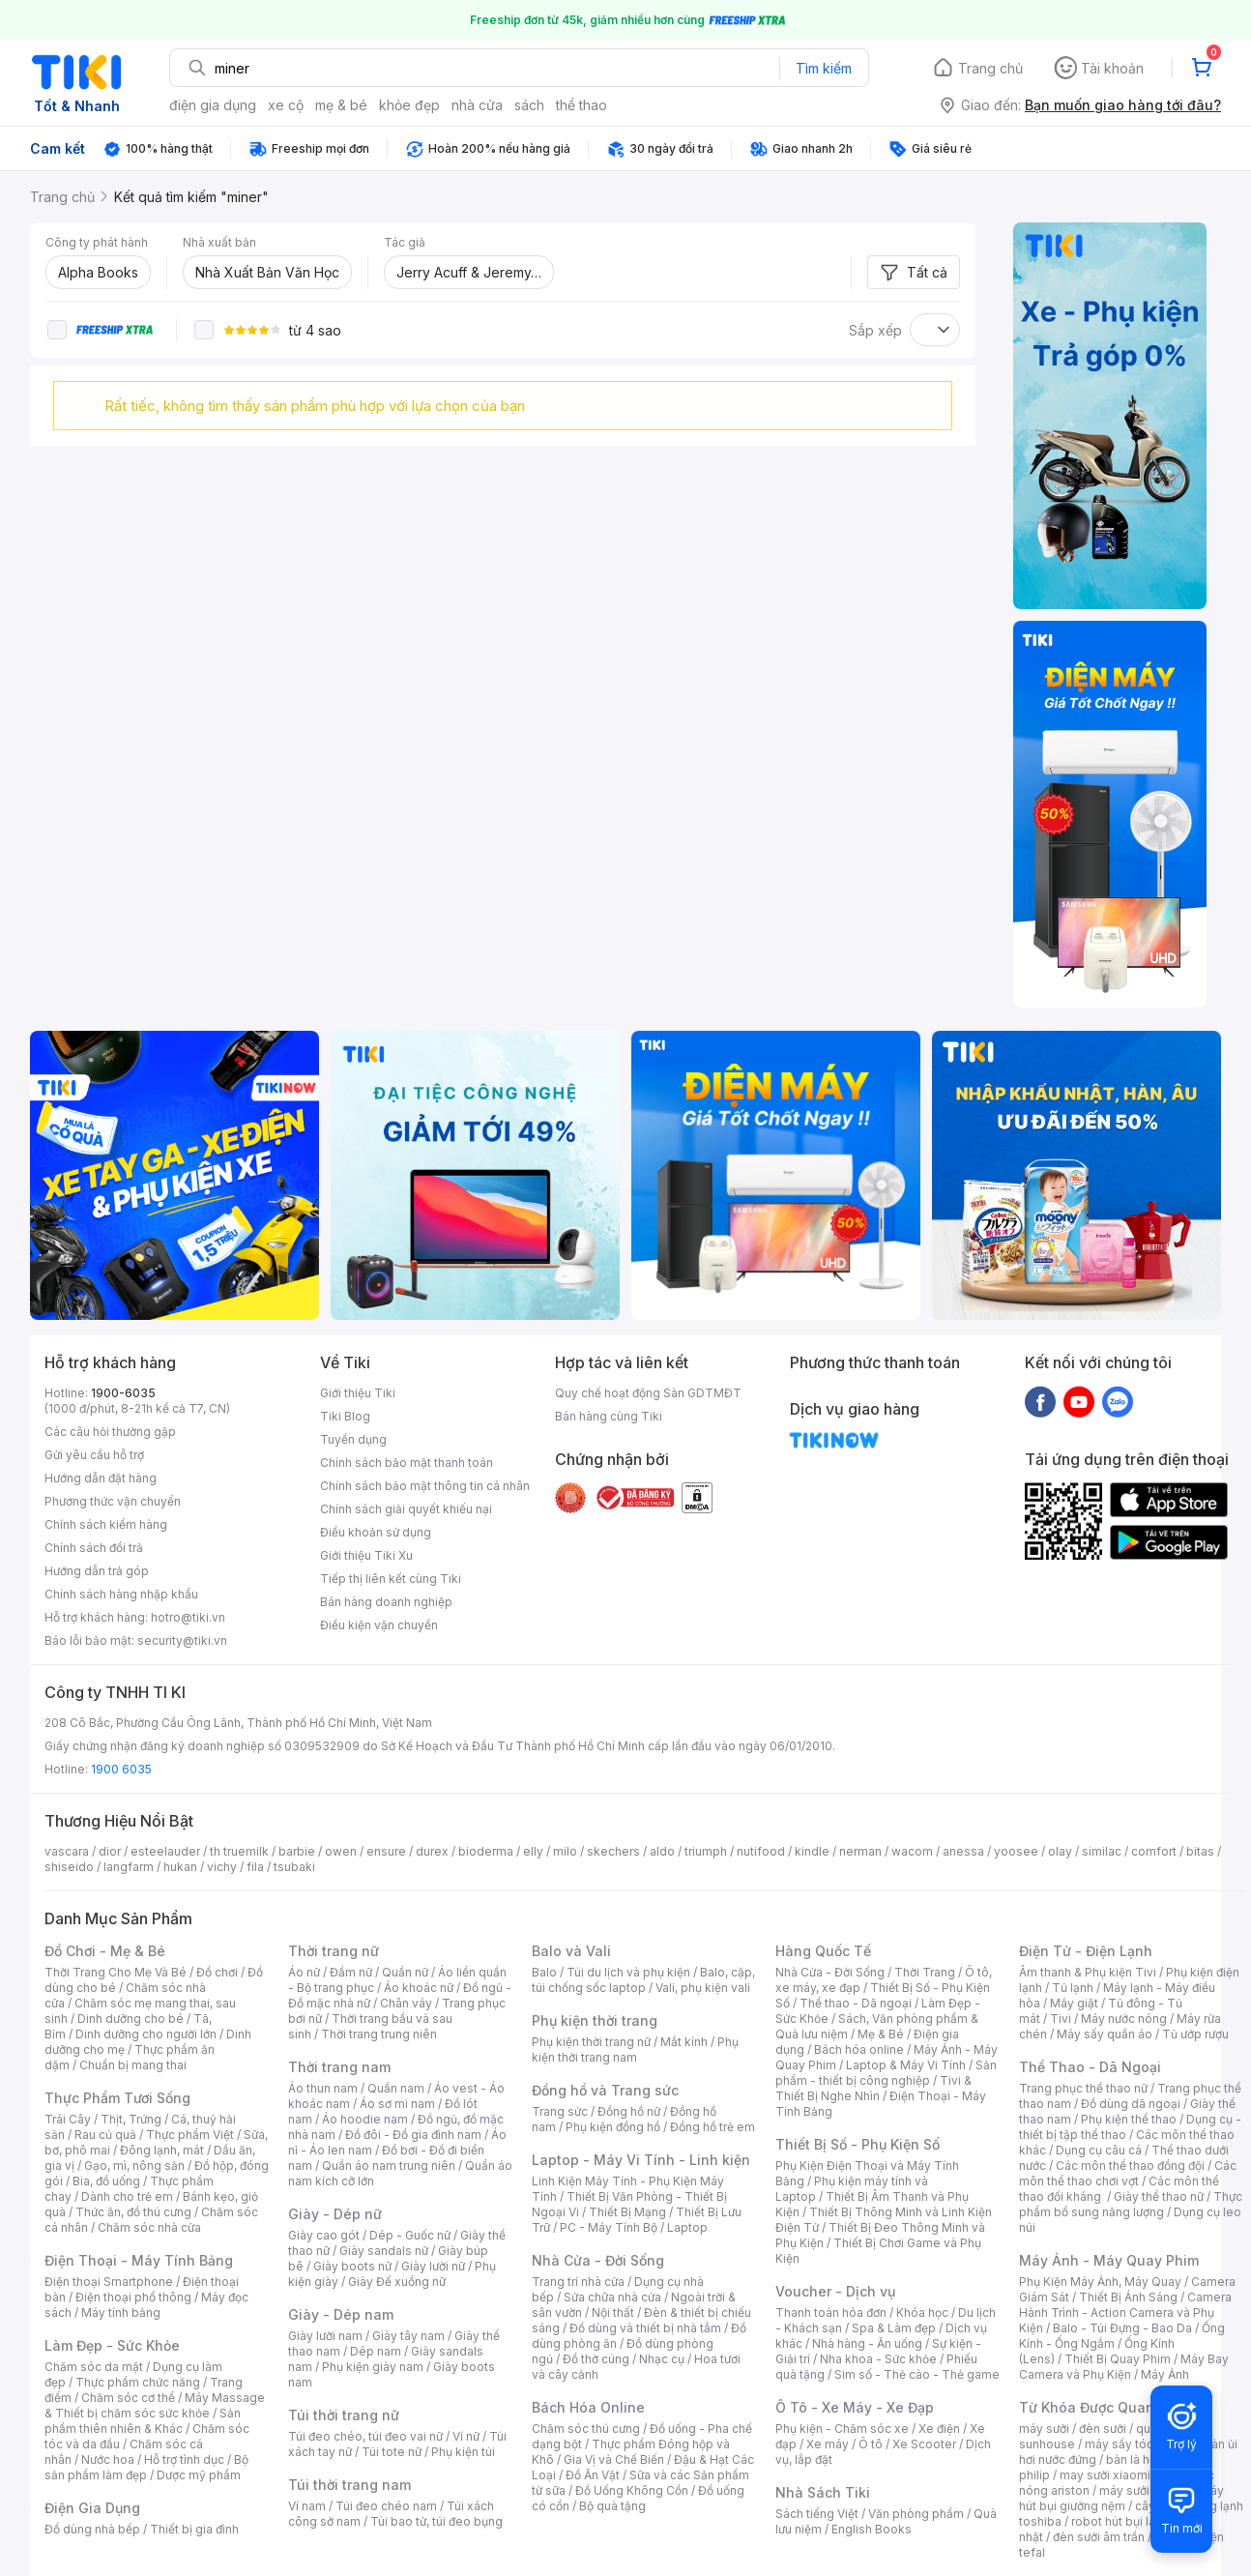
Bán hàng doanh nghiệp (386, 1602)
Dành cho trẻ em (127, 2196)
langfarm (128, 1866)
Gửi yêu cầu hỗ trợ (94, 1455)
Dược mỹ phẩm (199, 2475)
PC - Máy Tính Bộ (608, 2227)
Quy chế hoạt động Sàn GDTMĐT (648, 1393)
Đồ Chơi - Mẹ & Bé (104, 1951)
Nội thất (613, 2312)
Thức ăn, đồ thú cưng (133, 2212)
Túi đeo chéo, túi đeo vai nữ (365, 2436)
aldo (662, 1851)
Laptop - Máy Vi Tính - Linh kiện (641, 2160)
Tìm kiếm (824, 68)
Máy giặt (1074, 2003)
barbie (296, 1851)
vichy (222, 1866)
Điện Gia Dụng (92, 2508)
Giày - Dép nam (340, 2314)
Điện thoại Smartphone (108, 2281)
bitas (1200, 1851)
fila (255, 1866)
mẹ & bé (341, 105)
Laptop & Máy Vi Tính (906, 2065)
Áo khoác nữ (418, 1987)
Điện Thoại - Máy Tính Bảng (138, 2260)
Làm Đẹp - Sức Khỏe (112, 2345)
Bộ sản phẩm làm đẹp (146, 2467)
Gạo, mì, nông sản (134, 2165)
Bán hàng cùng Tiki (608, 1416)
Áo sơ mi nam (397, 2103)
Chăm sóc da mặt (93, 2366)
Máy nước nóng (1124, 2018)
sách (529, 105)
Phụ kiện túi (463, 2451)
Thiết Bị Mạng (627, 2212)
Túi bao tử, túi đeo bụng (436, 2521)
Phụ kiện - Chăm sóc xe (842, 2428)
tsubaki (294, 1866)
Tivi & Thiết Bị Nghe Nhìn (873, 2088)
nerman (860, 1851)
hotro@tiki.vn (188, 1617)
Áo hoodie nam (365, 2119)
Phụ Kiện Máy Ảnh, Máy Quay (1100, 2281)
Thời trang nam (339, 2067)
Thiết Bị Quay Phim (1117, 2359)
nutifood (761, 1851)
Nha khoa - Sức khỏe (878, 2359)
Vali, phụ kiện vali (702, 1987)
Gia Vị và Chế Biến (614, 2459)
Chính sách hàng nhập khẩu (121, 1594)
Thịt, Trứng (131, 2119)
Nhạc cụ (661, 2359)
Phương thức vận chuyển (112, 1501)
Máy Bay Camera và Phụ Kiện (1124, 2367)
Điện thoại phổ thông (133, 2297)
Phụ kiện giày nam (372, 2366)
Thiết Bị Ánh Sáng (1128, 2297)
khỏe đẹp (409, 105)
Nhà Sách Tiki (822, 2492)
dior (110, 1851)
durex (432, 1851)
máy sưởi (1044, 2428)
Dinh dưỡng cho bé (130, 2018)
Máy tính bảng (120, 2312)
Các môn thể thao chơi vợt (1127, 2173)
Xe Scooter (924, 2444)
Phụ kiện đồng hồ (613, 2127)
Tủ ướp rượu (1195, 2034)
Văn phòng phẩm (916, 2513)
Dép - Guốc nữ (410, 2235)
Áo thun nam (323, 2088)
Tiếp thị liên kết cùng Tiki (390, 1578)
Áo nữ (304, 1972)
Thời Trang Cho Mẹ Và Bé (115, 1972)
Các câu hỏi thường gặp (110, 1431)
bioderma (485, 1851)
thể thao (581, 105)
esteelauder (165, 1851)
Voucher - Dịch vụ (835, 2291)
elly (533, 1851)
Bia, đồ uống (106, 2181)
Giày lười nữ (433, 2266)
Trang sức (560, 2111)
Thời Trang (924, 1972)
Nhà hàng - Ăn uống (867, 2343)
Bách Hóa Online (588, 2407)
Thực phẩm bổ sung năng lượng (1130, 2204)
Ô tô (870, 2444)
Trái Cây (67, 2119)
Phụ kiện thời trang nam (635, 2049)
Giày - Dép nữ (335, 2214)
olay (1060, 1851)
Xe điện (939, 2428)
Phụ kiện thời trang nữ (591, 2041)
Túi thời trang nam (349, 2484)
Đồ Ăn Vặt (593, 2475)
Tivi (1060, 2018)
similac (1101, 1851)
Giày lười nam (325, 2335)
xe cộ (286, 105)
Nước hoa (107, 2459)
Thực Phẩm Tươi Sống (117, 2098)
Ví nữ (466, 2436)
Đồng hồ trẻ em (712, 2127)
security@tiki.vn (182, 1640)
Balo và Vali (571, 1951)
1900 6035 (121, 1769)
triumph (705, 1851)
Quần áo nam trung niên (388, 2165)
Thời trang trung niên (379, 2034)
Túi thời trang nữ (343, 2415)
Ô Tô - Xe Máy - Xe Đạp (854, 2407)
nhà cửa (477, 105)
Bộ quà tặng (612, 2506)
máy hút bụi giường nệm (1121, 2498)
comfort (1154, 1851)
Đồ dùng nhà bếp (92, 2529)
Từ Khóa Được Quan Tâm (1103, 2407)
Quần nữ (405, 1972)
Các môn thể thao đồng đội (1130, 2165)
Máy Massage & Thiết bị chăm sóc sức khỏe (154, 2405)
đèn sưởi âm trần (1099, 2537)
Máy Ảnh (1165, 2374)
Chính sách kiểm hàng (105, 1524)
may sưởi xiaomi (1105, 2475)
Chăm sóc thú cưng (586, 2428)
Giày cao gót (324, 2235)
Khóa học (922, 2312)
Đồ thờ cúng (596, 2359)
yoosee (1016, 1851)
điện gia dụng (212, 105)
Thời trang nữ (333, 1951)
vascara (66, 1851)
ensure (386, 1851)
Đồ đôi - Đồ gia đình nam (413, 2134)
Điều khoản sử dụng (375, 1532)
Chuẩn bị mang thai (133, 2065)
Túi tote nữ (392, 2451)
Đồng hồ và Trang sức (605, 2090)
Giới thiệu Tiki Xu (366, 1555)
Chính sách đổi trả (93, 1547)
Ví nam (307, 2506)
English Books (871, 2529)
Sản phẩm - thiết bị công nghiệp (886, 2073)
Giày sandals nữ (383, 2250)
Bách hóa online (859, 2049)
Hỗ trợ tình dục (184, 2459)
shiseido (69, 1866)
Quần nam (395, 2088)
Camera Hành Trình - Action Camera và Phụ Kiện (1125, 2312)
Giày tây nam (408, 2335)
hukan (180, 1866)
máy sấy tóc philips (1139, 2444)
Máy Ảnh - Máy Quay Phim (1109, 2260)
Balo (544, 1972)
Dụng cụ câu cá (1099, 2150)
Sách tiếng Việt (816, 2513)
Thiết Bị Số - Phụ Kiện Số (857, 2144)
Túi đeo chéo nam (386, 2506)
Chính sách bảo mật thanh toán (406, 1462)
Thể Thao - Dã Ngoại (1090, 2067)
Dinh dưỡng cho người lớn (146, 2034)
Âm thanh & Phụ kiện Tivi (1087, 1972)
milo (565, 1851)
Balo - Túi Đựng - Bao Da (1122, 2328)
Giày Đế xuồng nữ (397, 2281)
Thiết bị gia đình (194, 2529)
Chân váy (406, 2003)
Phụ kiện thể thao (1129, 2119)
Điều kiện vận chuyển (379, 1625)
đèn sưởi (1102, 2428)
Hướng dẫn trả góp (96, 1571)
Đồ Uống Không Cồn (631, 2490)
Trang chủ (990, 68)
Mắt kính (684, 2041)
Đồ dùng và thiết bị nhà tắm (645, 2328)
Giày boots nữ (352, 2266)
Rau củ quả (105, 2134)
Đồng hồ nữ (628, 2111)
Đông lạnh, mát (162, 2150)
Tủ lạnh (1072, 1987)
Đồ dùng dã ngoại (1130, 2103)
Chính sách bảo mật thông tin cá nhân (425, 1485)
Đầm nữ (351, 1972)
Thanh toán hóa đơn (831, 2312)
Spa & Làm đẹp (894, 2328)
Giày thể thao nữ (1159, 2196)
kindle (812, 1851)
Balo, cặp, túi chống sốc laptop (643, 1980)
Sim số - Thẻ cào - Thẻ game (917, 2374)
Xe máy (827, 2444)
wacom (912, 1851)
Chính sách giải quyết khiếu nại (406, 1509)
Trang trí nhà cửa (578, 2281)
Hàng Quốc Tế (823, 1951)
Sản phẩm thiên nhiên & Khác (142, 2421)
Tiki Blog (345, 1416)
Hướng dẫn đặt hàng (100, 1478)
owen (341, 1851)
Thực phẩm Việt (190, 2134)
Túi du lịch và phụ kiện (628, 1972)
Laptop (687, 2227)
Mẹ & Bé (881, 2034)
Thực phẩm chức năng (137, 2382)
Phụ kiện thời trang (594, 2020)
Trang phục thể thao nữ (1083, 2088)
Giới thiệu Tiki (357, 1393)
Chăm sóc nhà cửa (149, 2227)
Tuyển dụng (353, 1439)
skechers (613, 1851)
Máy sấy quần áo (1104, 2034)
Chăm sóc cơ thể (128, 2397)
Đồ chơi (217, 1972)
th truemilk (239, 1851)
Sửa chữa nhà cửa (612, 2297)
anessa (963, 1851)
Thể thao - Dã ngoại (856, 2003)
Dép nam (375, 2351)
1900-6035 (123, 1393)
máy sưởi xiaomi (1144, 2490)
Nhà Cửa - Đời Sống (598, 2260)
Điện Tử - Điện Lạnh (1085, 1951)
